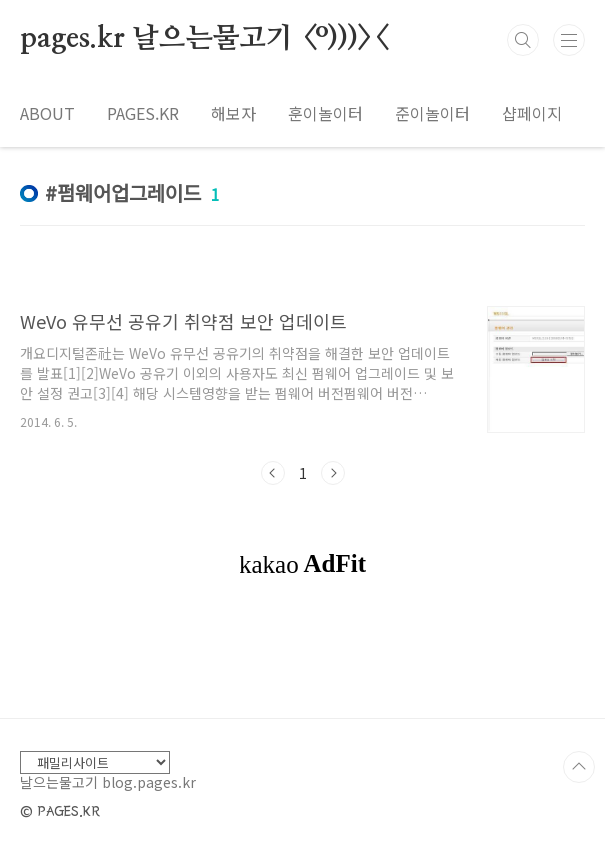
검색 (523, 40)
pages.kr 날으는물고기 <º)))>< (203, 39)
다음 (333, 473)
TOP (579, 767)
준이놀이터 (432, 113)
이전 (273, 473)
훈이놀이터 (325, 113)
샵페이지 (532, 113)
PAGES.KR (143, 113)
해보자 (233, 113)
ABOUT (47, 113)
